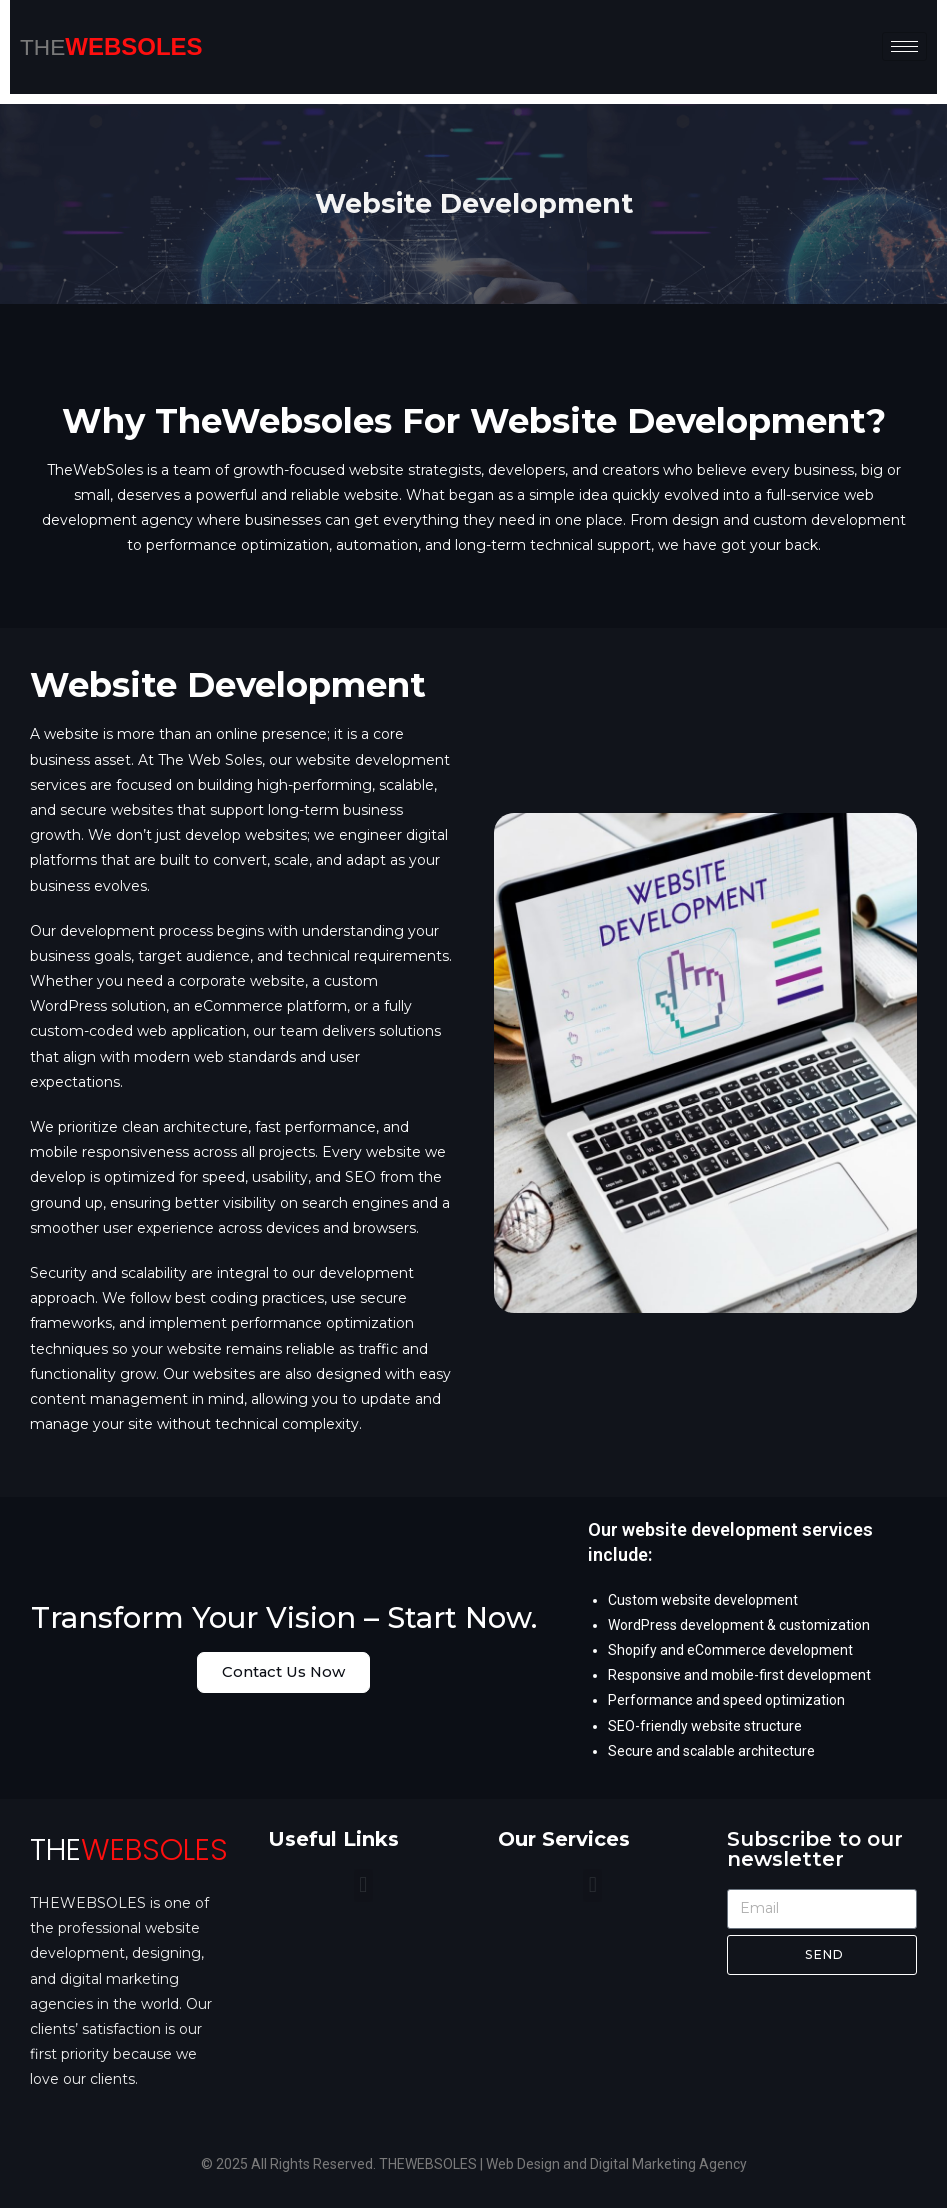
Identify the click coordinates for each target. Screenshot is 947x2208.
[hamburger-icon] (904, 46)
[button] (363, 1885)
